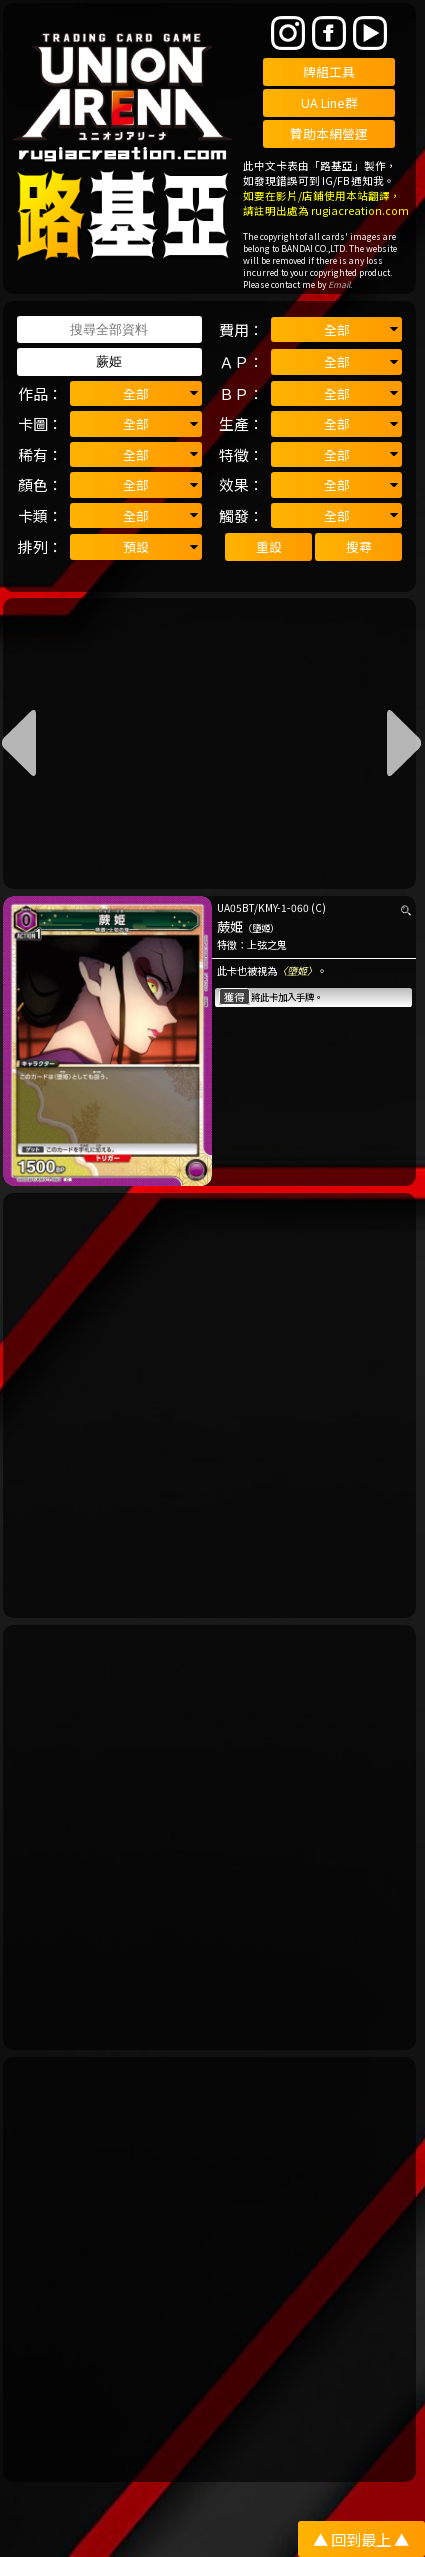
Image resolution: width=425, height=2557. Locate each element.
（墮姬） (261, 928)
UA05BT (235, 907)
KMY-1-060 (283, 907)
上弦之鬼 (267, 944)
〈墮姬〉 (297, 970)
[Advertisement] (212, 1405)
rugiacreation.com (360, 210)
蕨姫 (230, 926)
